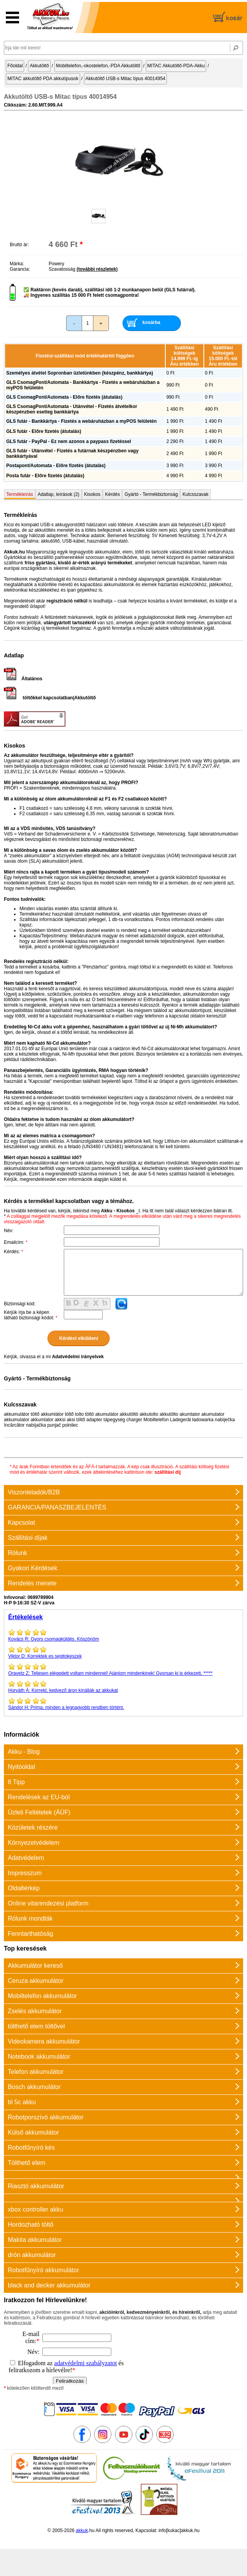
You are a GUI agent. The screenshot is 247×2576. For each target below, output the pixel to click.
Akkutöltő (39, 65)
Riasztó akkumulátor (36, 2186)
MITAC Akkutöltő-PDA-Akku (176, 65)
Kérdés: (13, 1251)
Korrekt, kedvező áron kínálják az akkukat (123, 1686)
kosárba (151, 322)
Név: (9, 1230)
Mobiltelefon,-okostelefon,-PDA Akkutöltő (98, 65)
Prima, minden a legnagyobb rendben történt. (123, 1703)
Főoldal (15, 65)
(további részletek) (97, 269)
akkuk (82, 2530)
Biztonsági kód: (19, 1303)
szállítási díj (167, 1472)
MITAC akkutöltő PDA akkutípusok (43, 78)
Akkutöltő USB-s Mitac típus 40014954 (125, 78)
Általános (23, 678)
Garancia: (20, 269)
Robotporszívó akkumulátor (46, 2117)
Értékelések (25, 1617)
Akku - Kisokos (118, 1211)
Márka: (17, 263)
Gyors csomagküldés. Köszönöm (123, 1635)
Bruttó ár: (19, 244)
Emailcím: (16, 1242)
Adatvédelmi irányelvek (77, 1356)
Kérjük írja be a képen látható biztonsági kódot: (30, 1315)
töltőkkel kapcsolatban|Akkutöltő (50, 697)
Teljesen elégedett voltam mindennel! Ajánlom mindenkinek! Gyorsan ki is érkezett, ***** (123, 1669)
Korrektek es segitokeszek (123, 1652)
